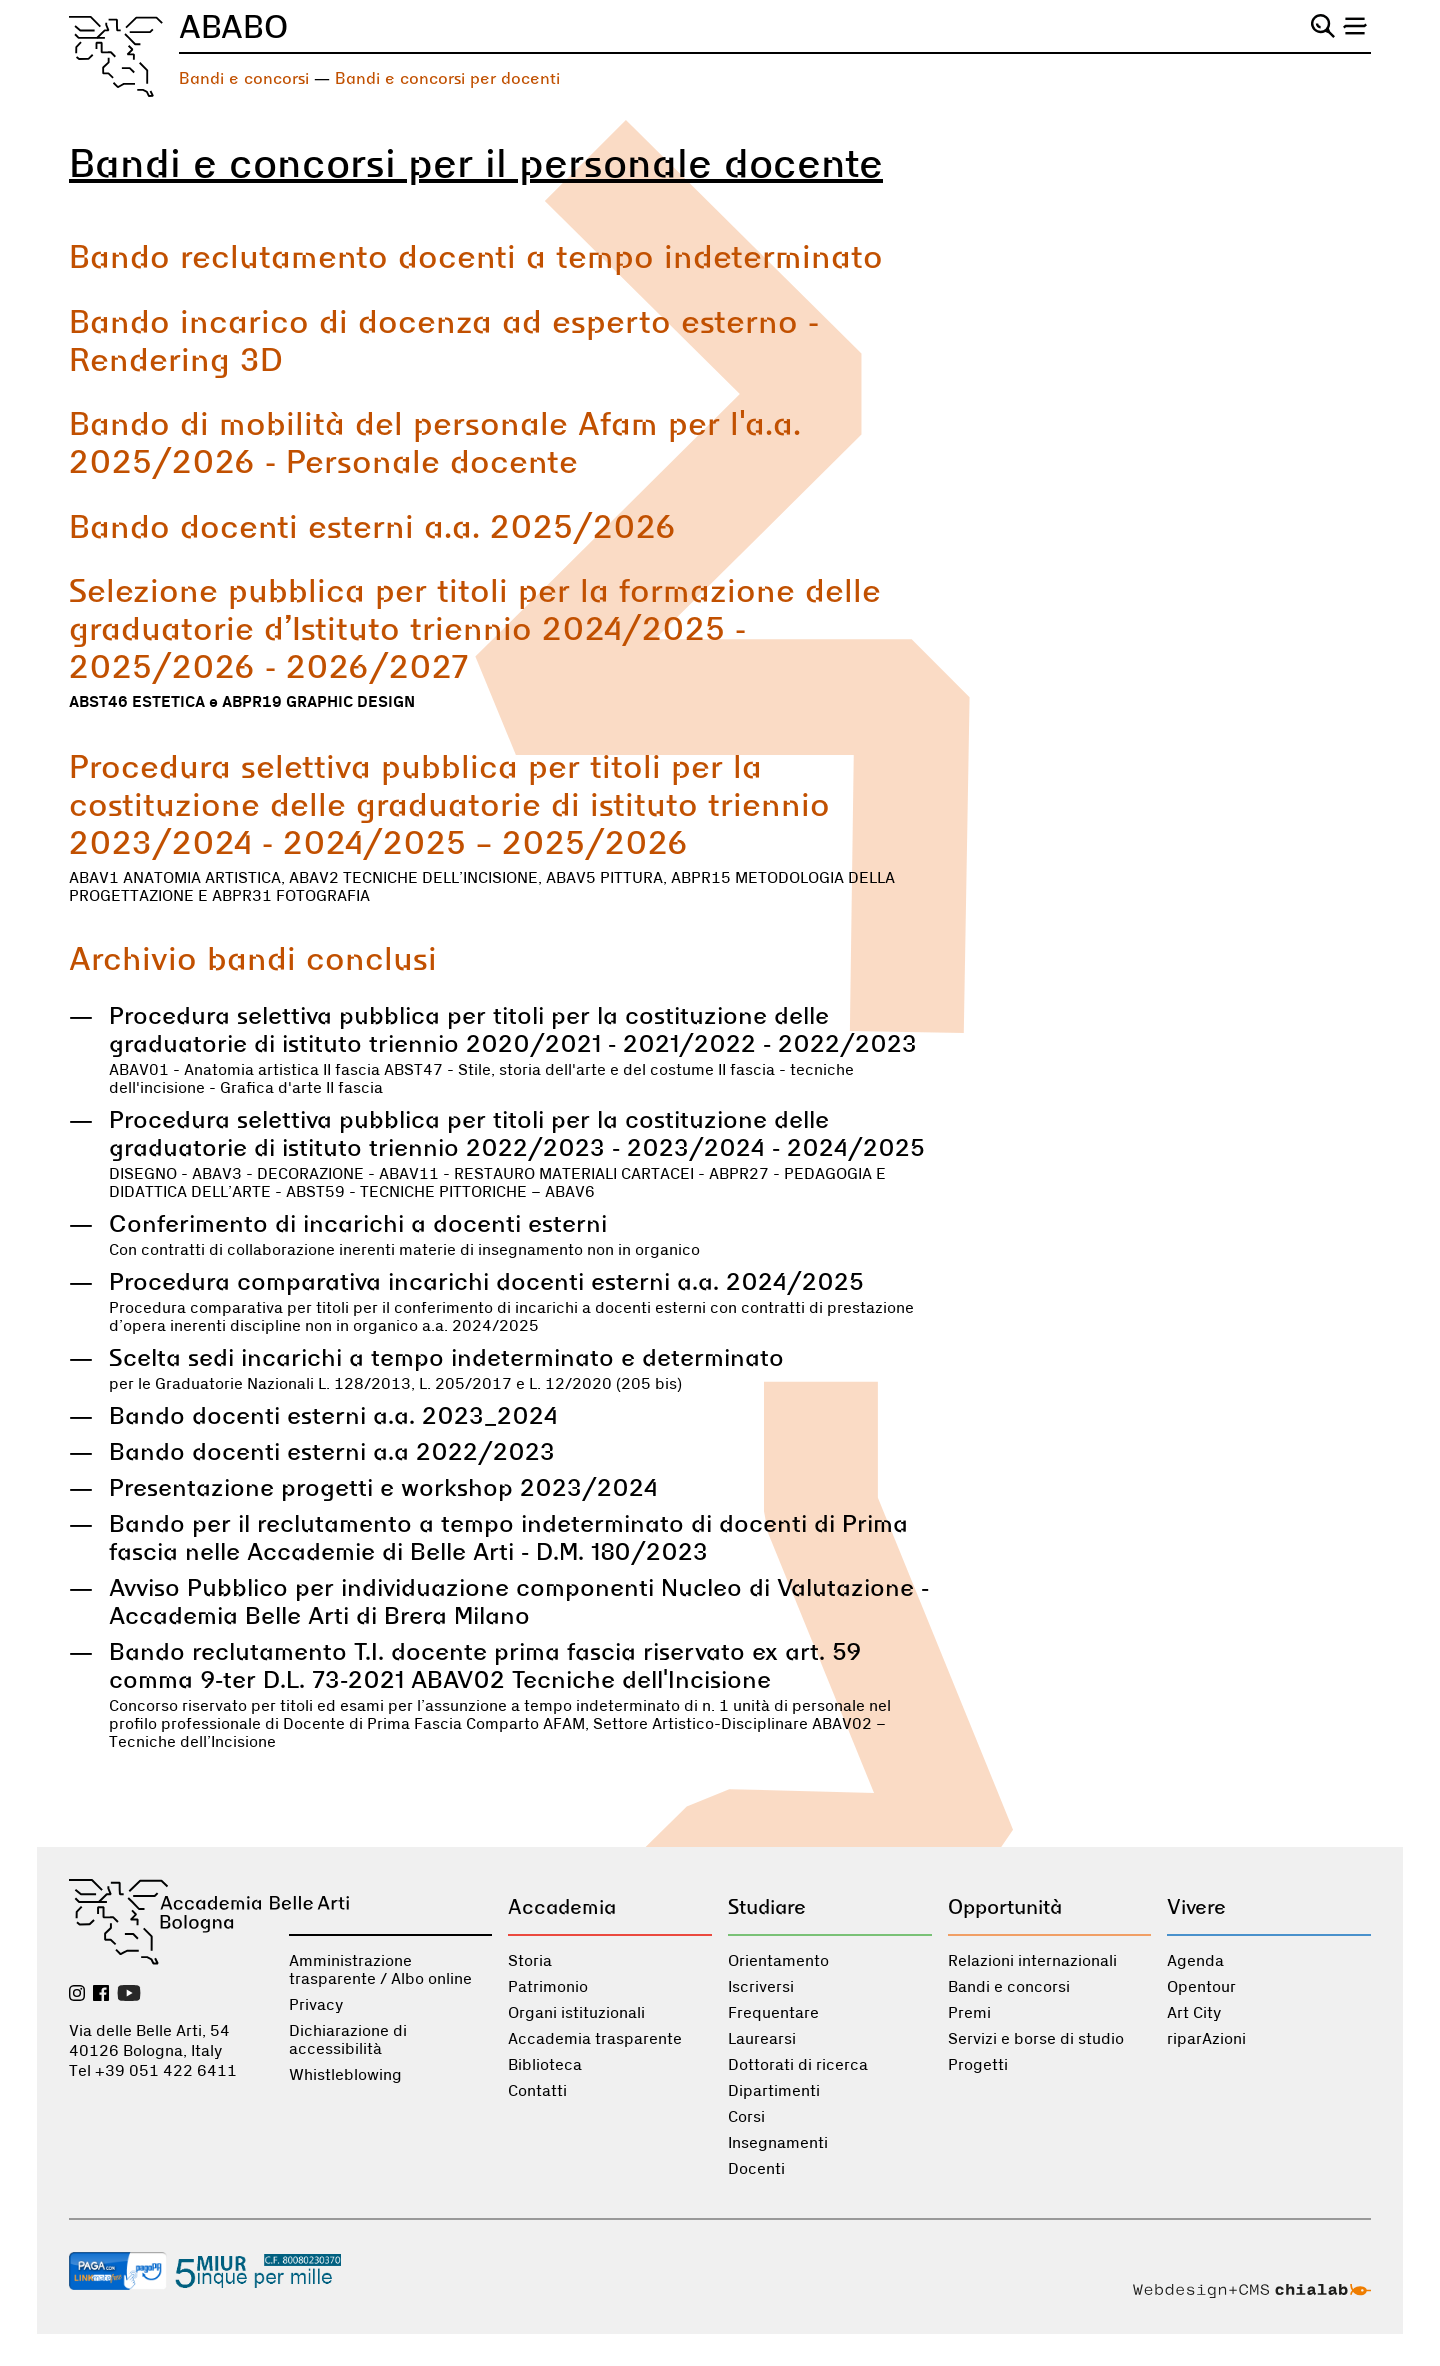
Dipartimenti (774, 2091)
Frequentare (773, 2013)
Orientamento (778, 1961)
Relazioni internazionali (1032, 1961)
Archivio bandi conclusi (253, 958)
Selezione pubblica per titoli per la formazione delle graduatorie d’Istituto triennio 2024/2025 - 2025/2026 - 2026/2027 (475, 628)
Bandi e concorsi (244, 78)
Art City (1194, 2013)
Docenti (756, 2169)
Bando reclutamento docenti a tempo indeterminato (476, 256)
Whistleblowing (345, 2075)
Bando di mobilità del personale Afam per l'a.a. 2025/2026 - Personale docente (435, 442)
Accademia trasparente (595, 2039)
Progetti (978, 2065)
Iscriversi (761, 1987)
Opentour (1201, 1987)
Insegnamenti (778, 2143)
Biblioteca (545, 2065)
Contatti (537, 2091)
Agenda (1195, 1961)
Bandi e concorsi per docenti (447, 78)
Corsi (746, 2117)
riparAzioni (1206, 2039)
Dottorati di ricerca (798, 2065)
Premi (969, 2013)
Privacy (316, 2005)
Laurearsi (762, 2039)
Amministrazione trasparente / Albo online (380, 1970)
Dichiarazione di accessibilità (348, 2040)
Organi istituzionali (576, 2013)
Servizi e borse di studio (1036, 2039)
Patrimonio (548, 1987)
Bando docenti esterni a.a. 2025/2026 (372, 526)
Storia (530, 1961)
